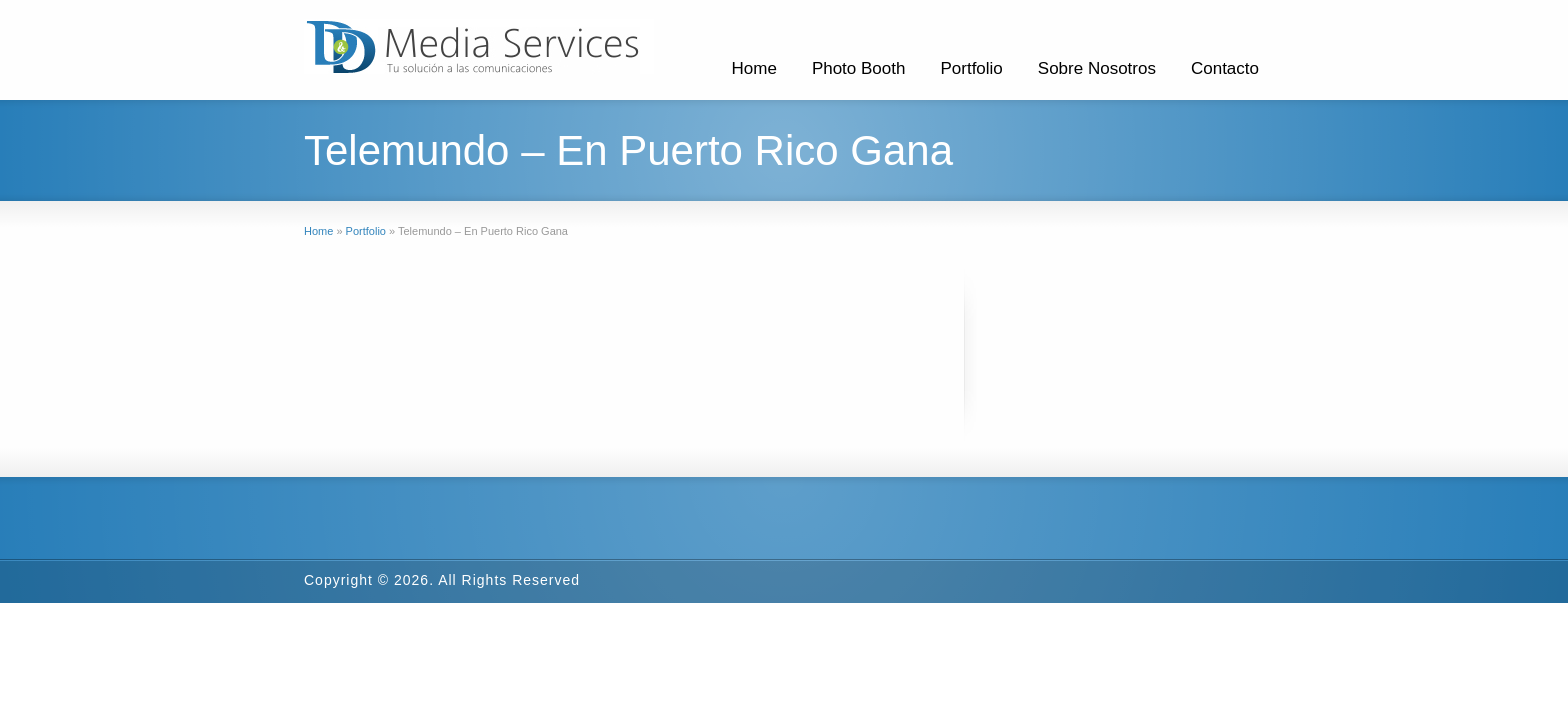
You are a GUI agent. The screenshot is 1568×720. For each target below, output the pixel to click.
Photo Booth (859, 68)
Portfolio (971, 68)
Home (754, 68)
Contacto (1225, 68)
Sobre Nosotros (1097, 68)
